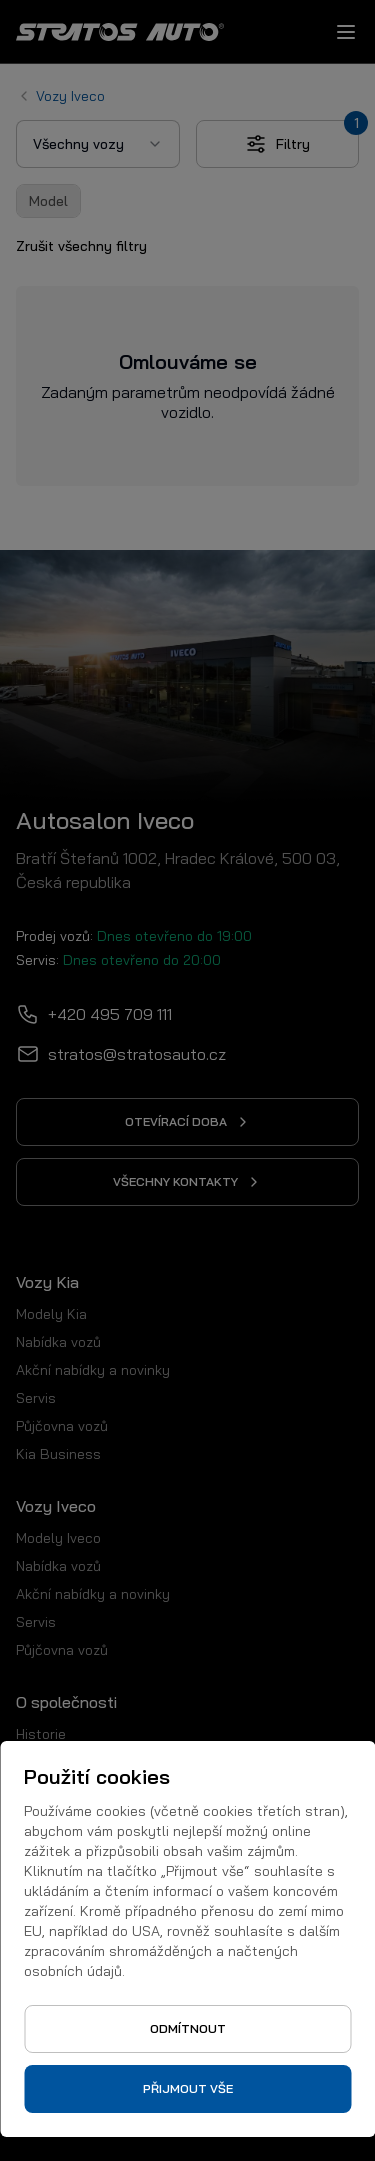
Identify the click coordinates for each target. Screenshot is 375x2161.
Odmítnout (188, 2028)
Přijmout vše (188, 2088)
